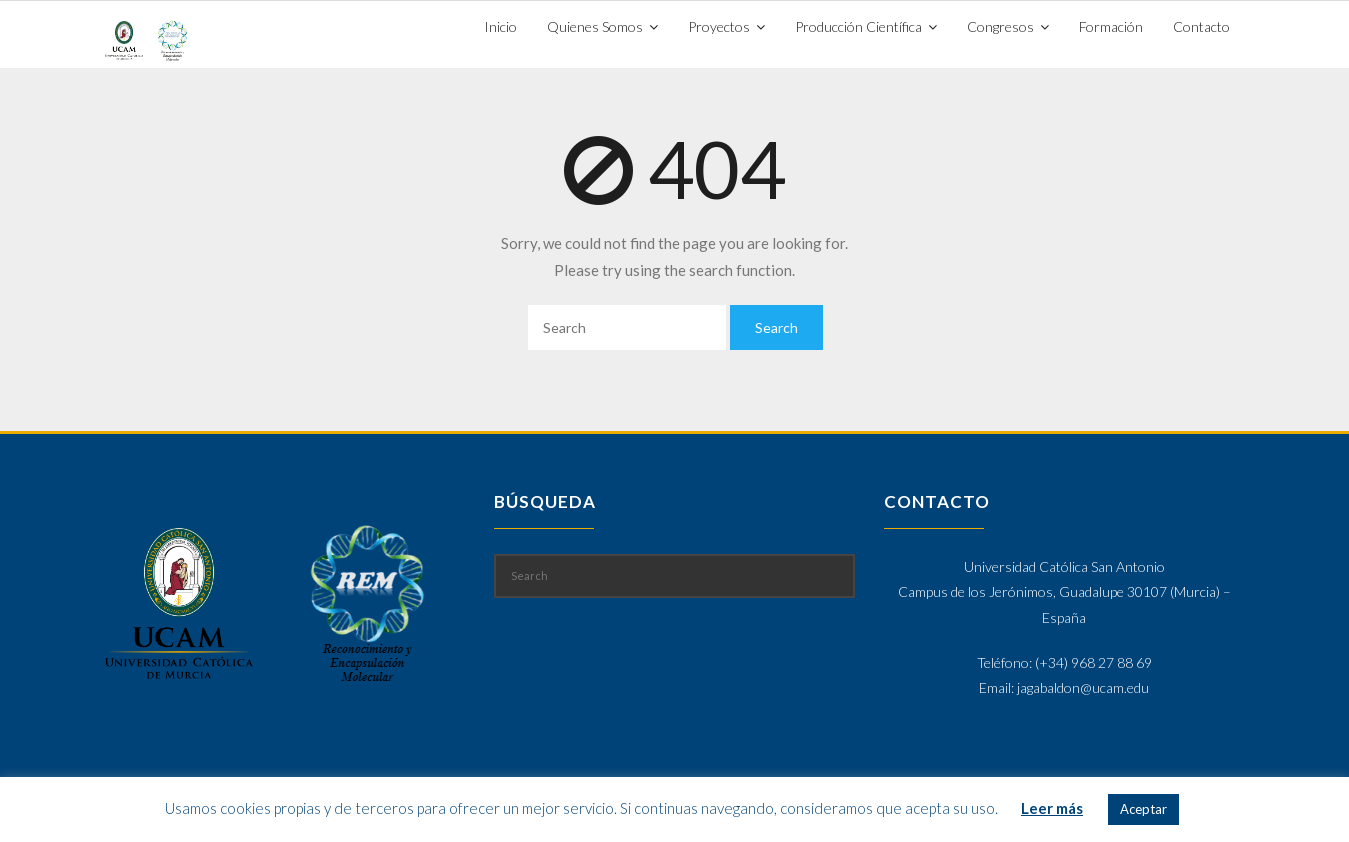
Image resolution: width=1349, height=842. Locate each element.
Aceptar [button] (1143, 809)
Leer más (1052, 808)
